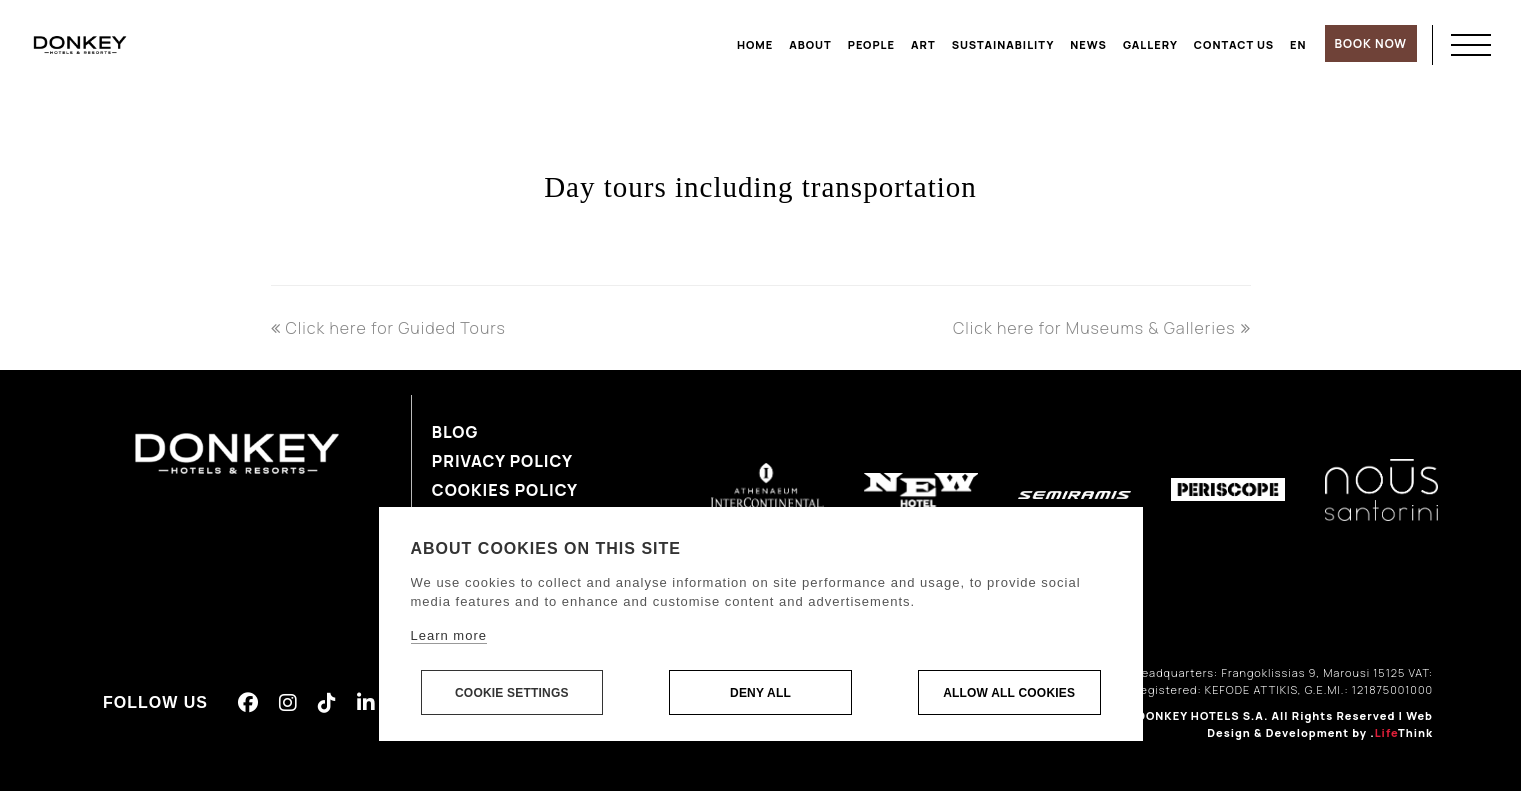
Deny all (760, 693)
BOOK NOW (1371, 43)
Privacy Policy (502, 461)
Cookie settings (512, 693)
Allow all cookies (1009, 693)
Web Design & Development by (1320, 724)
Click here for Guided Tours (388, 328)
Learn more (449, 635)
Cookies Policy (505, 490)
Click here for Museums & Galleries (1101, 328)
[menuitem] (1298, 45)
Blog (455, 432)
